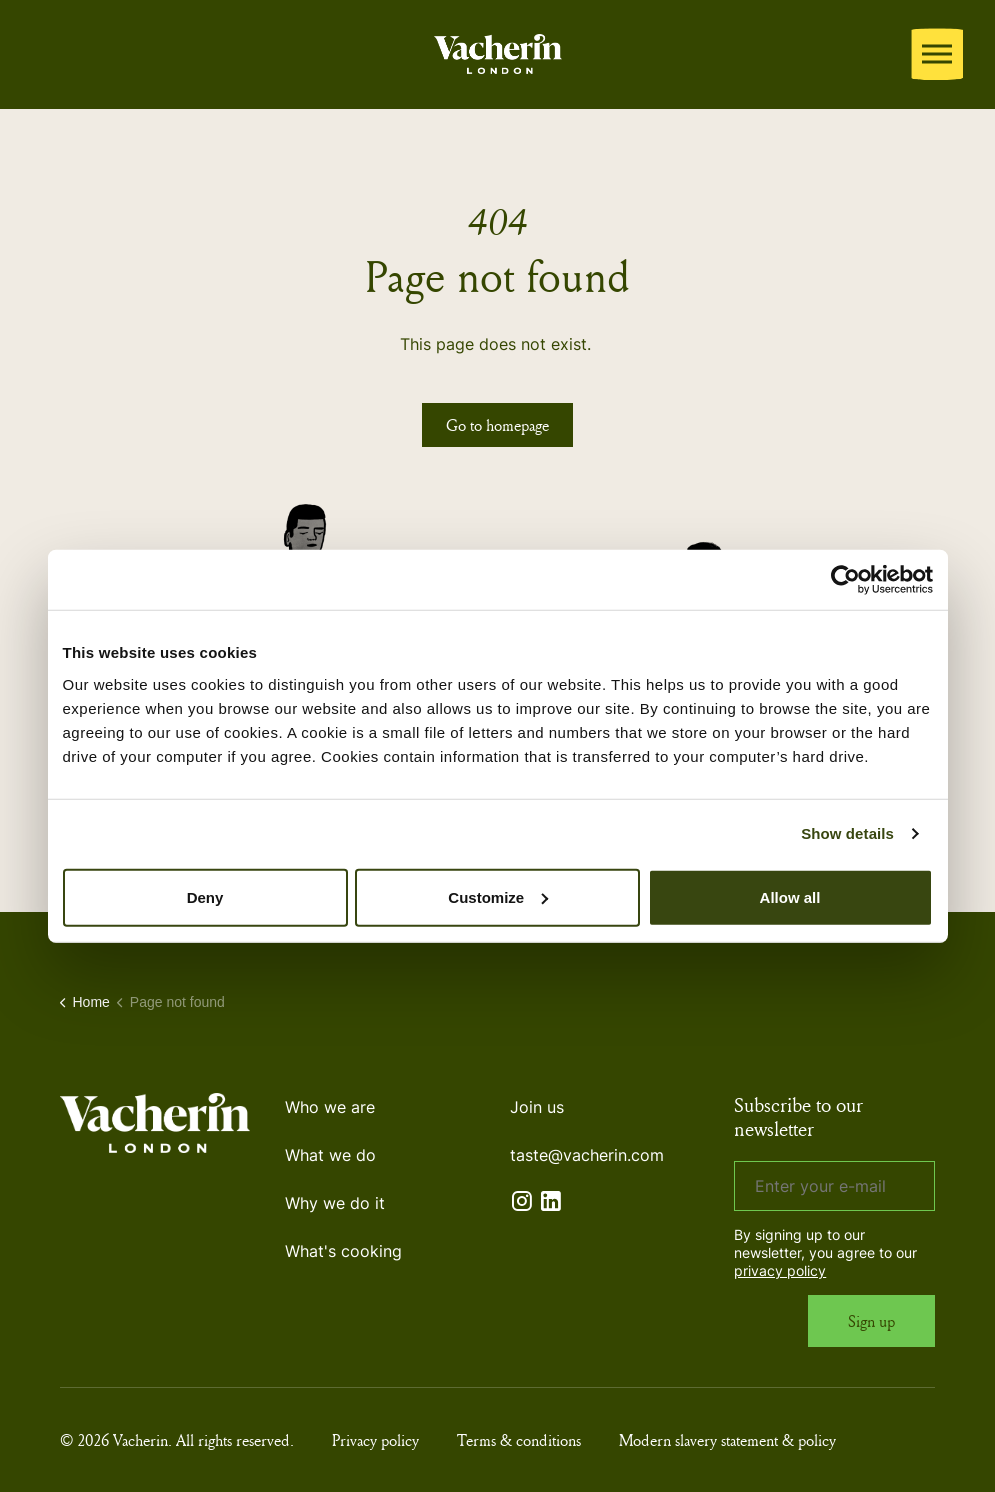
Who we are (330, 1107)
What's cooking (343, 1251)
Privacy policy (375, 1440)
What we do (330, 1155)
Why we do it (335, 1203)
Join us (537, 1107)
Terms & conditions (519, 1440)
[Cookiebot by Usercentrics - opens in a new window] (845, 580)
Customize (498, 896)
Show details (847, 833)
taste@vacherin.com (587, 1155)
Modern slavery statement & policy (727, 1440)
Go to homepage (497, 425)
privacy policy (780, 1270)
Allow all (790, 896)
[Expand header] (937, 54)
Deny (205, 896)
